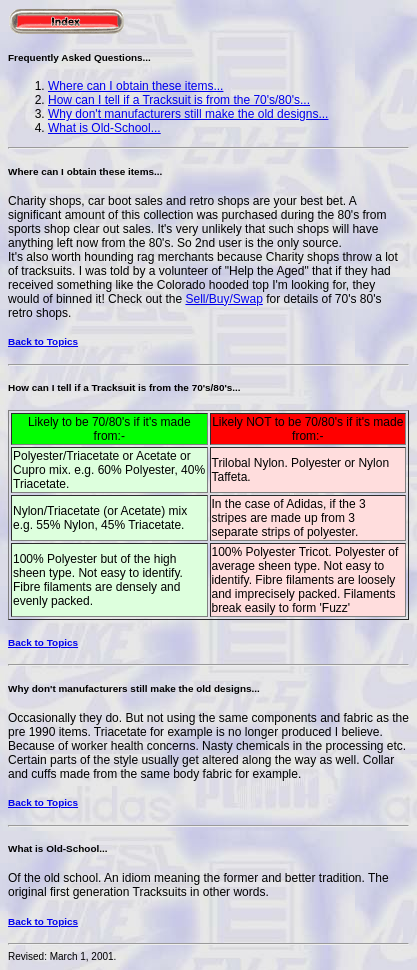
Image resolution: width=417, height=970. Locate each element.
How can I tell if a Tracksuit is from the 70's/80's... (179, 100)
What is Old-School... (104, 128)
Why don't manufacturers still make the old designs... (188, 114)
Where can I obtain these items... (135, 86)
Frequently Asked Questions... (79, 57)
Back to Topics (43, 341)
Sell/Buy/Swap (223, 299)
